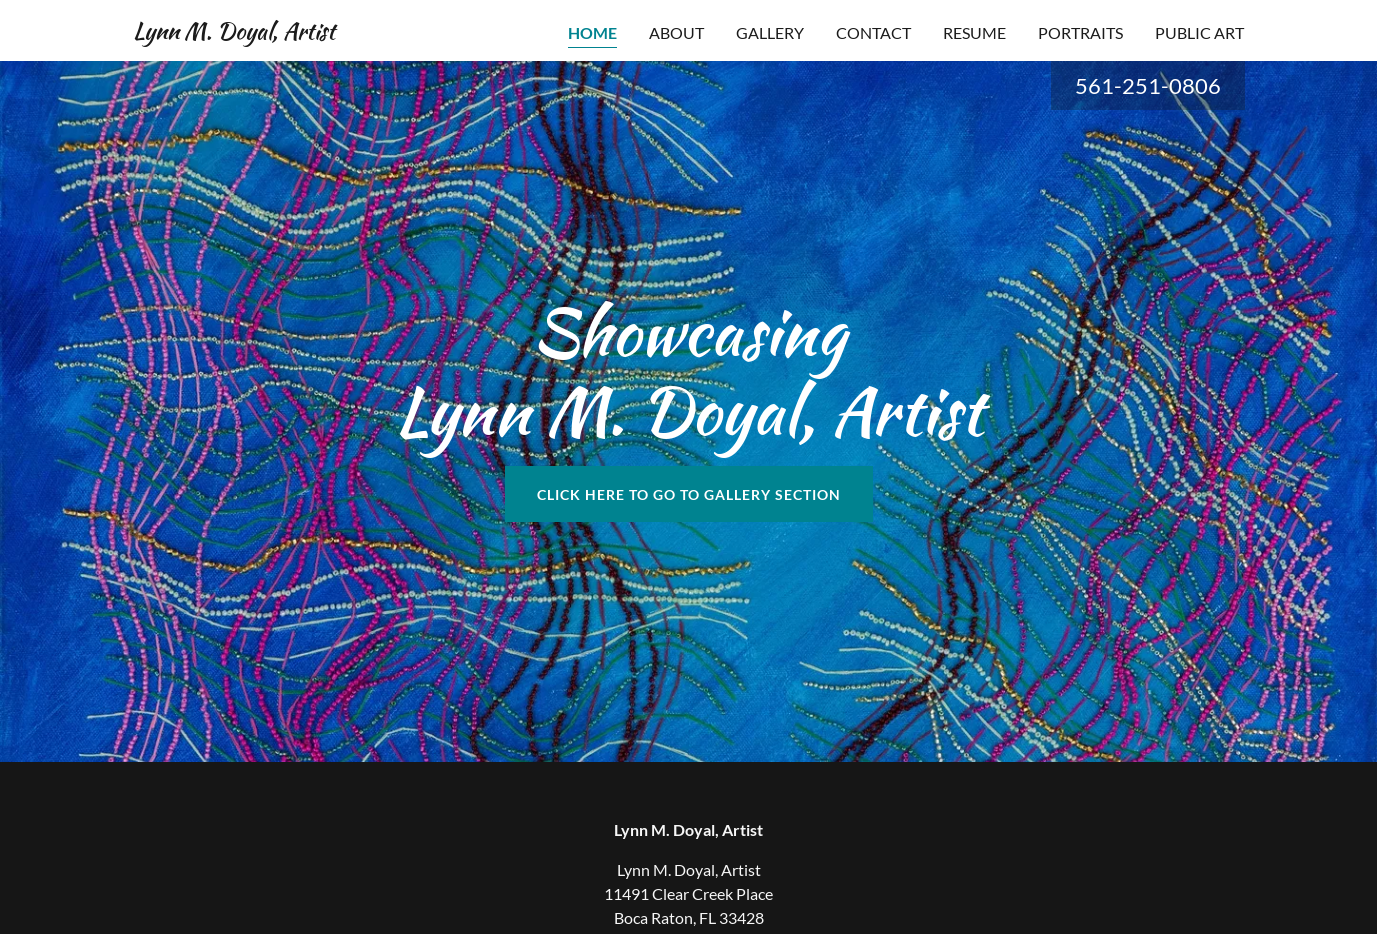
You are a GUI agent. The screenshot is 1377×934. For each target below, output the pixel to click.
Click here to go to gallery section (689, 494)
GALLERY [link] (770, 32)
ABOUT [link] (676, 32)
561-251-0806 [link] (1148, 85)
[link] (234, 32)
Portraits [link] (1080, 32)
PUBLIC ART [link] (1199, 32)
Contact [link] (873, 32)
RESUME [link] (974, 32)
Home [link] (592, 32)
